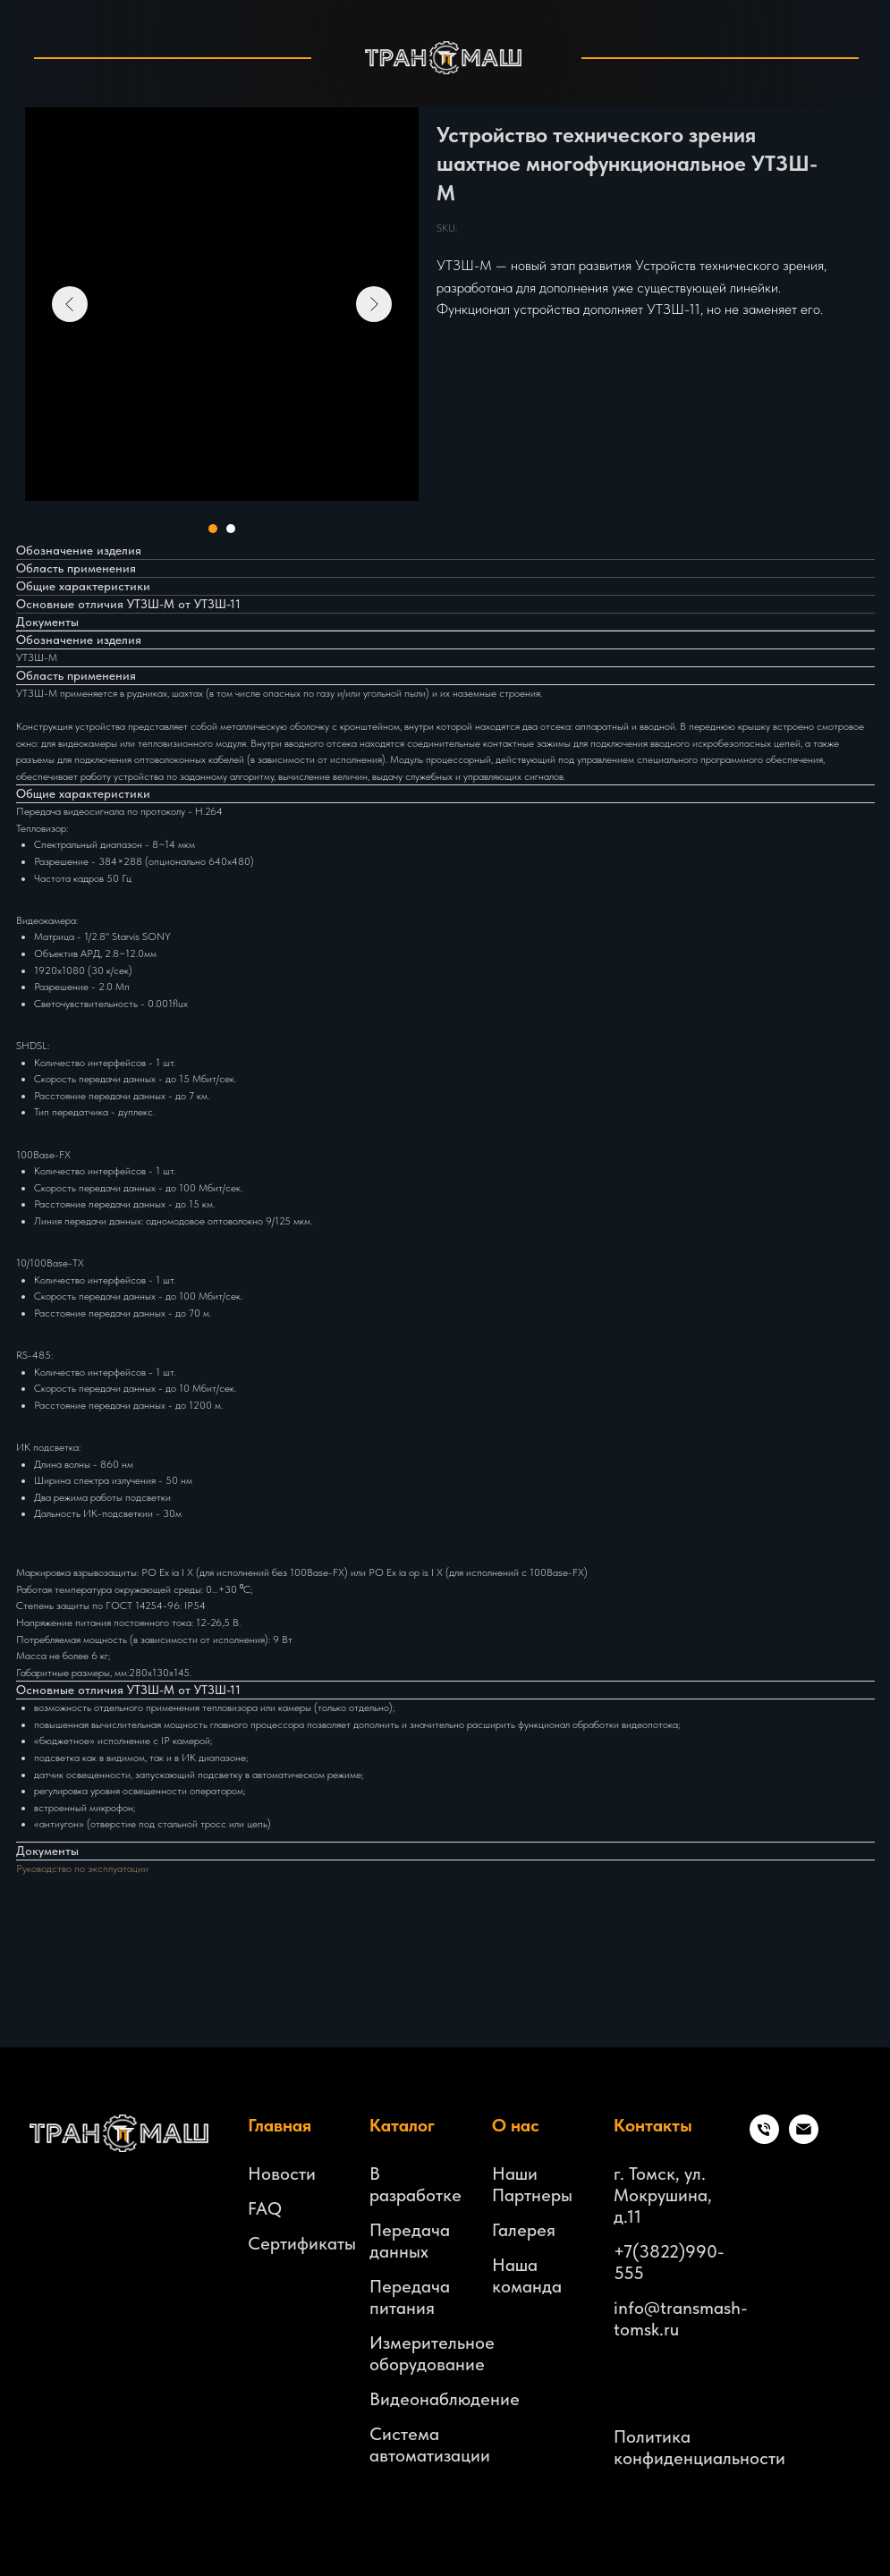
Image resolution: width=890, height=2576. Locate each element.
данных (398, 2251)
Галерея (523, 2230)
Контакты (653, 2125)
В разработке (415, 2184)
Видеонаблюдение (444, 2399)
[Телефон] (764, 2139)
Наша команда (527, 2275)
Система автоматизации (429, 2444)
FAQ (265, 2208)
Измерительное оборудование (432, 2353)
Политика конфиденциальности (699, 2447)
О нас (515, 2125)
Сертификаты (302, 2243)
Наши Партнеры (532, 2184)
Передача (409, 2230)
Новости (282, 2173)
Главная (279, 2125)
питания (402, 2307)
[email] (803, 2139)
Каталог (402, 2125)
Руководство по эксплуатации (82, 1868)
